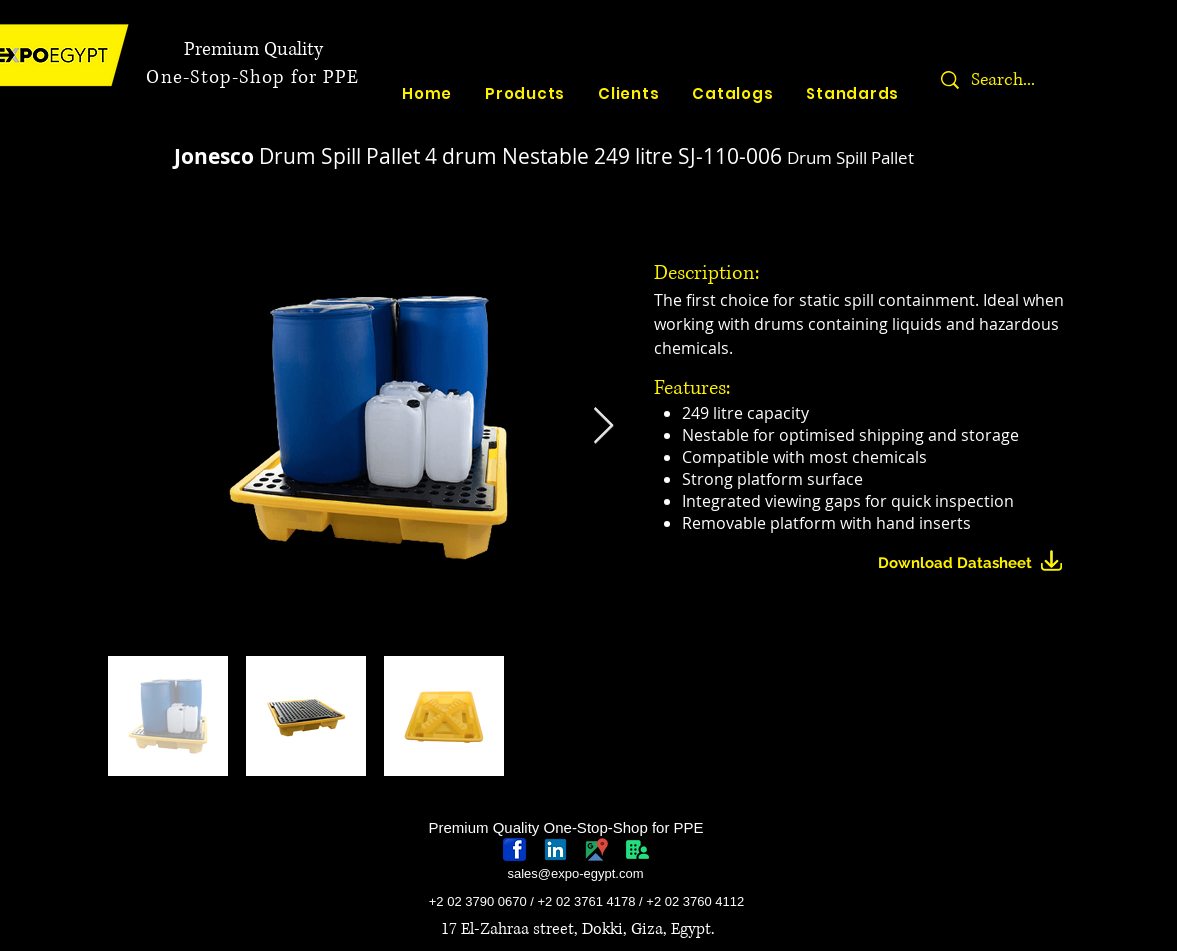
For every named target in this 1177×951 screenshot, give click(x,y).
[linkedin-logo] (555, 849)
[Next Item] (603, 426)
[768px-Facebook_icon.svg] (514, 849)
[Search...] (1065, 80)
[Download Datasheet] (978, 563)
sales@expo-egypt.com (575, 873)
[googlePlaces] (596, 849)
